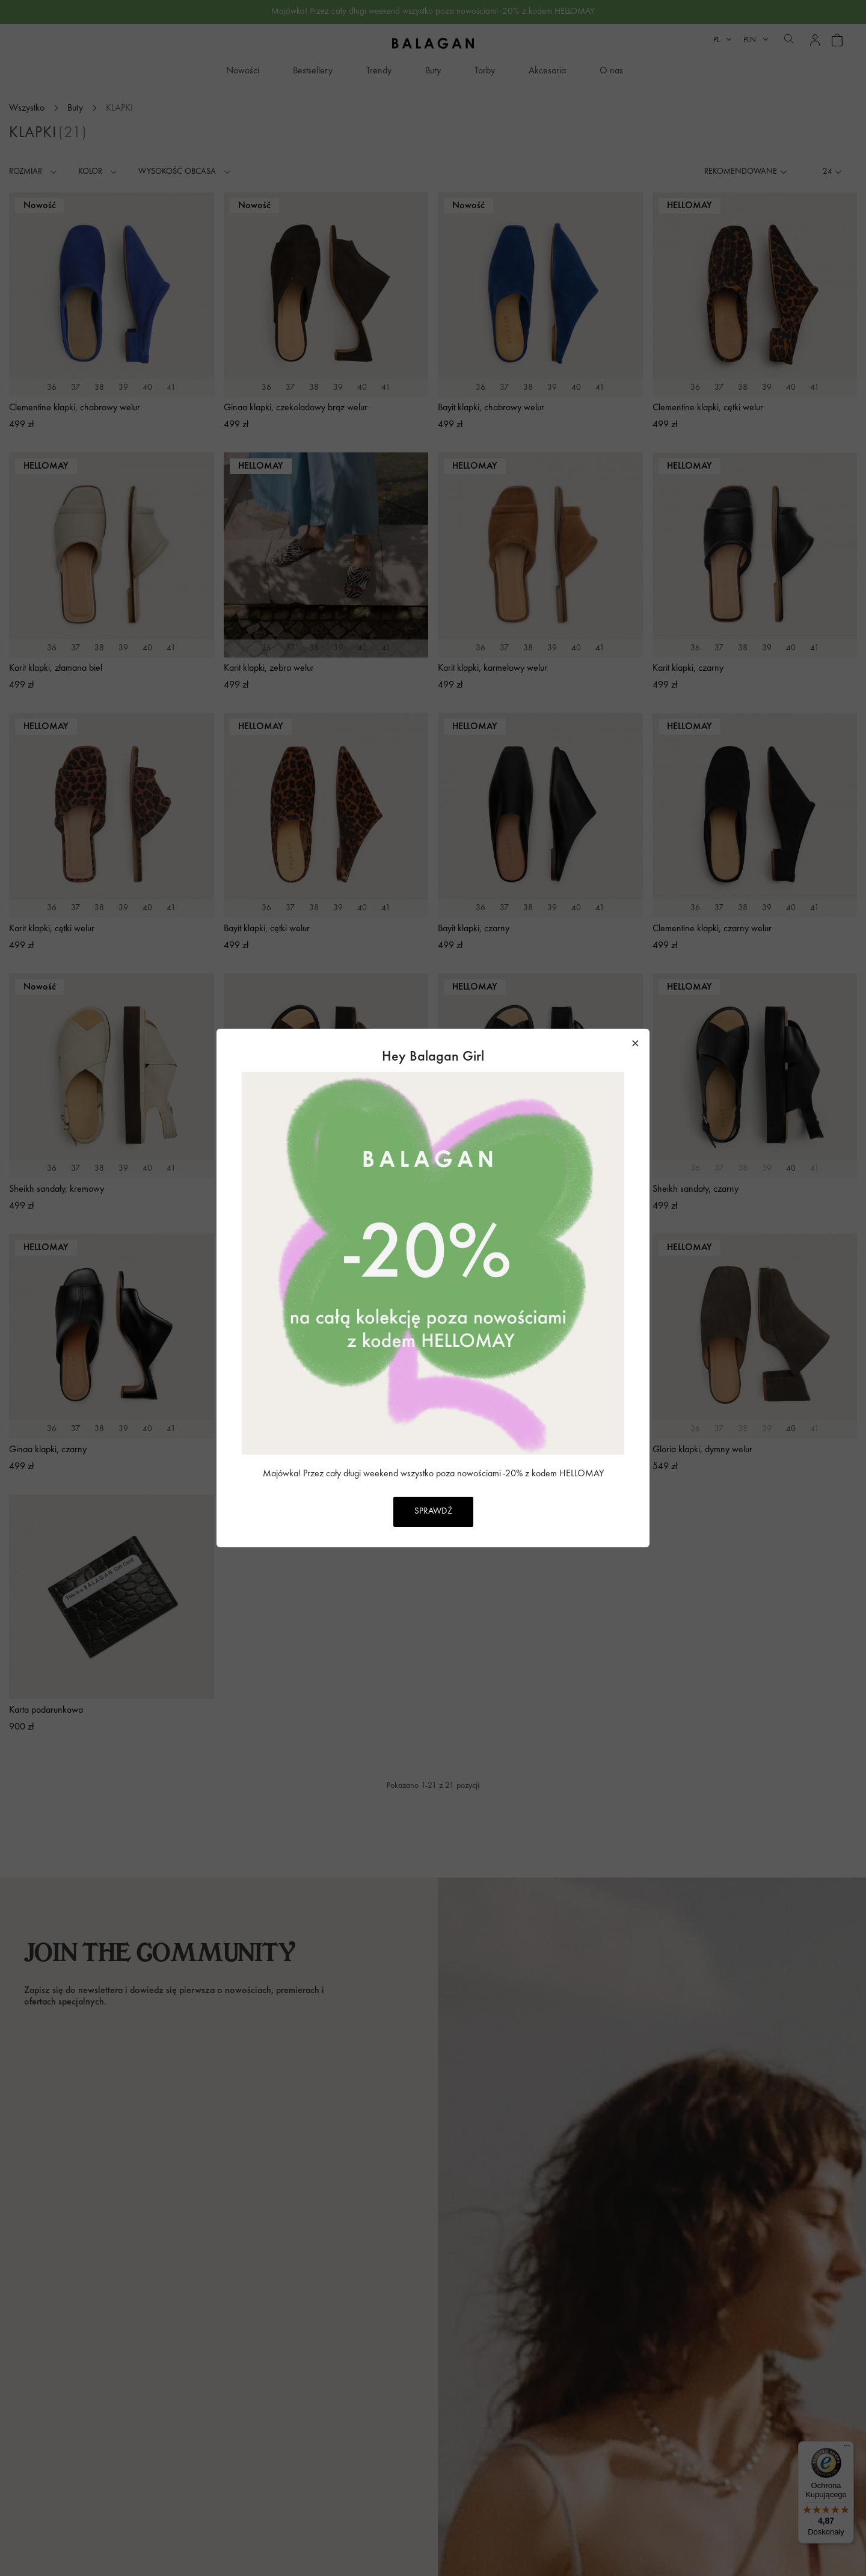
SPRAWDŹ (433, 1511)
